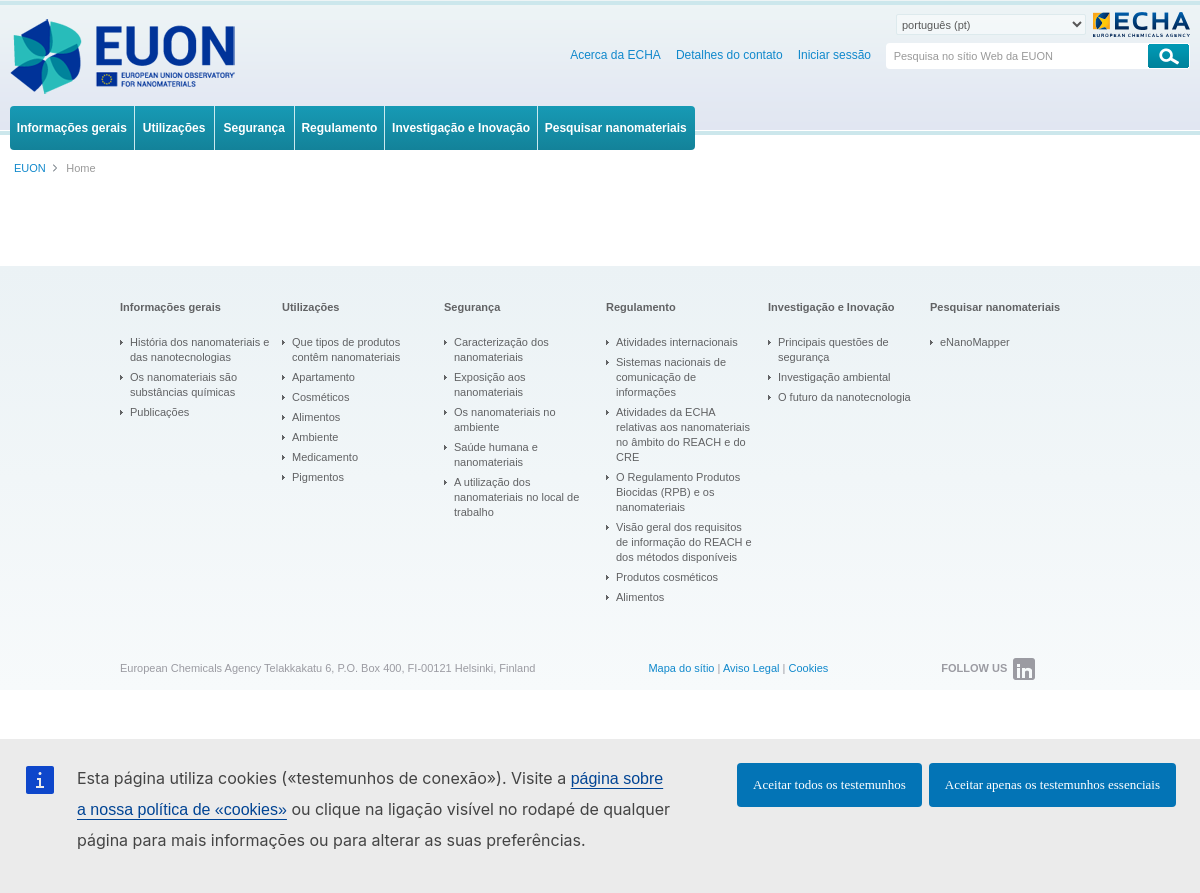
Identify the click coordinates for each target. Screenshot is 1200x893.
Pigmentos (318, 477)
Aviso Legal (751, 668)
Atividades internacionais (677, 342)
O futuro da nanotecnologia (844, 397)
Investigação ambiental (834, 377)
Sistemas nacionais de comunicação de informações (671, 377)
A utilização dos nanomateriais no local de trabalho (516, 497)
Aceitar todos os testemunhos (829, 784)
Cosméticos (320, 397)
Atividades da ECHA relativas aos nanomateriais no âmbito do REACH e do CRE (683, 434)
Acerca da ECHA (615, 55)
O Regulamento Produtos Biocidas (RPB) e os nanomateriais (678, 492)
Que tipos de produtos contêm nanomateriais (346, 349)
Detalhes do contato (729, 55)
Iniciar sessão (834, 55)
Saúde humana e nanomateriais (496, 454)
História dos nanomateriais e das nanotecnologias (199, 349)
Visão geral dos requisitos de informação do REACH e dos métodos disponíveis (684, 542)
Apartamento (323, 377)
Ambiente (315, 437)
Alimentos (316, 417)
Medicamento (325, 457)
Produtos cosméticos (667, 577)
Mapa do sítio (681, 668)
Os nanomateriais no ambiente (505, 419)
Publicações (159, 412)
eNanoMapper (975, 342)
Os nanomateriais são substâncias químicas (183, 384)
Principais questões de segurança (833, 349)
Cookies (809, 668)
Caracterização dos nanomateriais (501, 349)
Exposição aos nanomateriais (490, 384)
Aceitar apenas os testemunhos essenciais (1052, 784)
